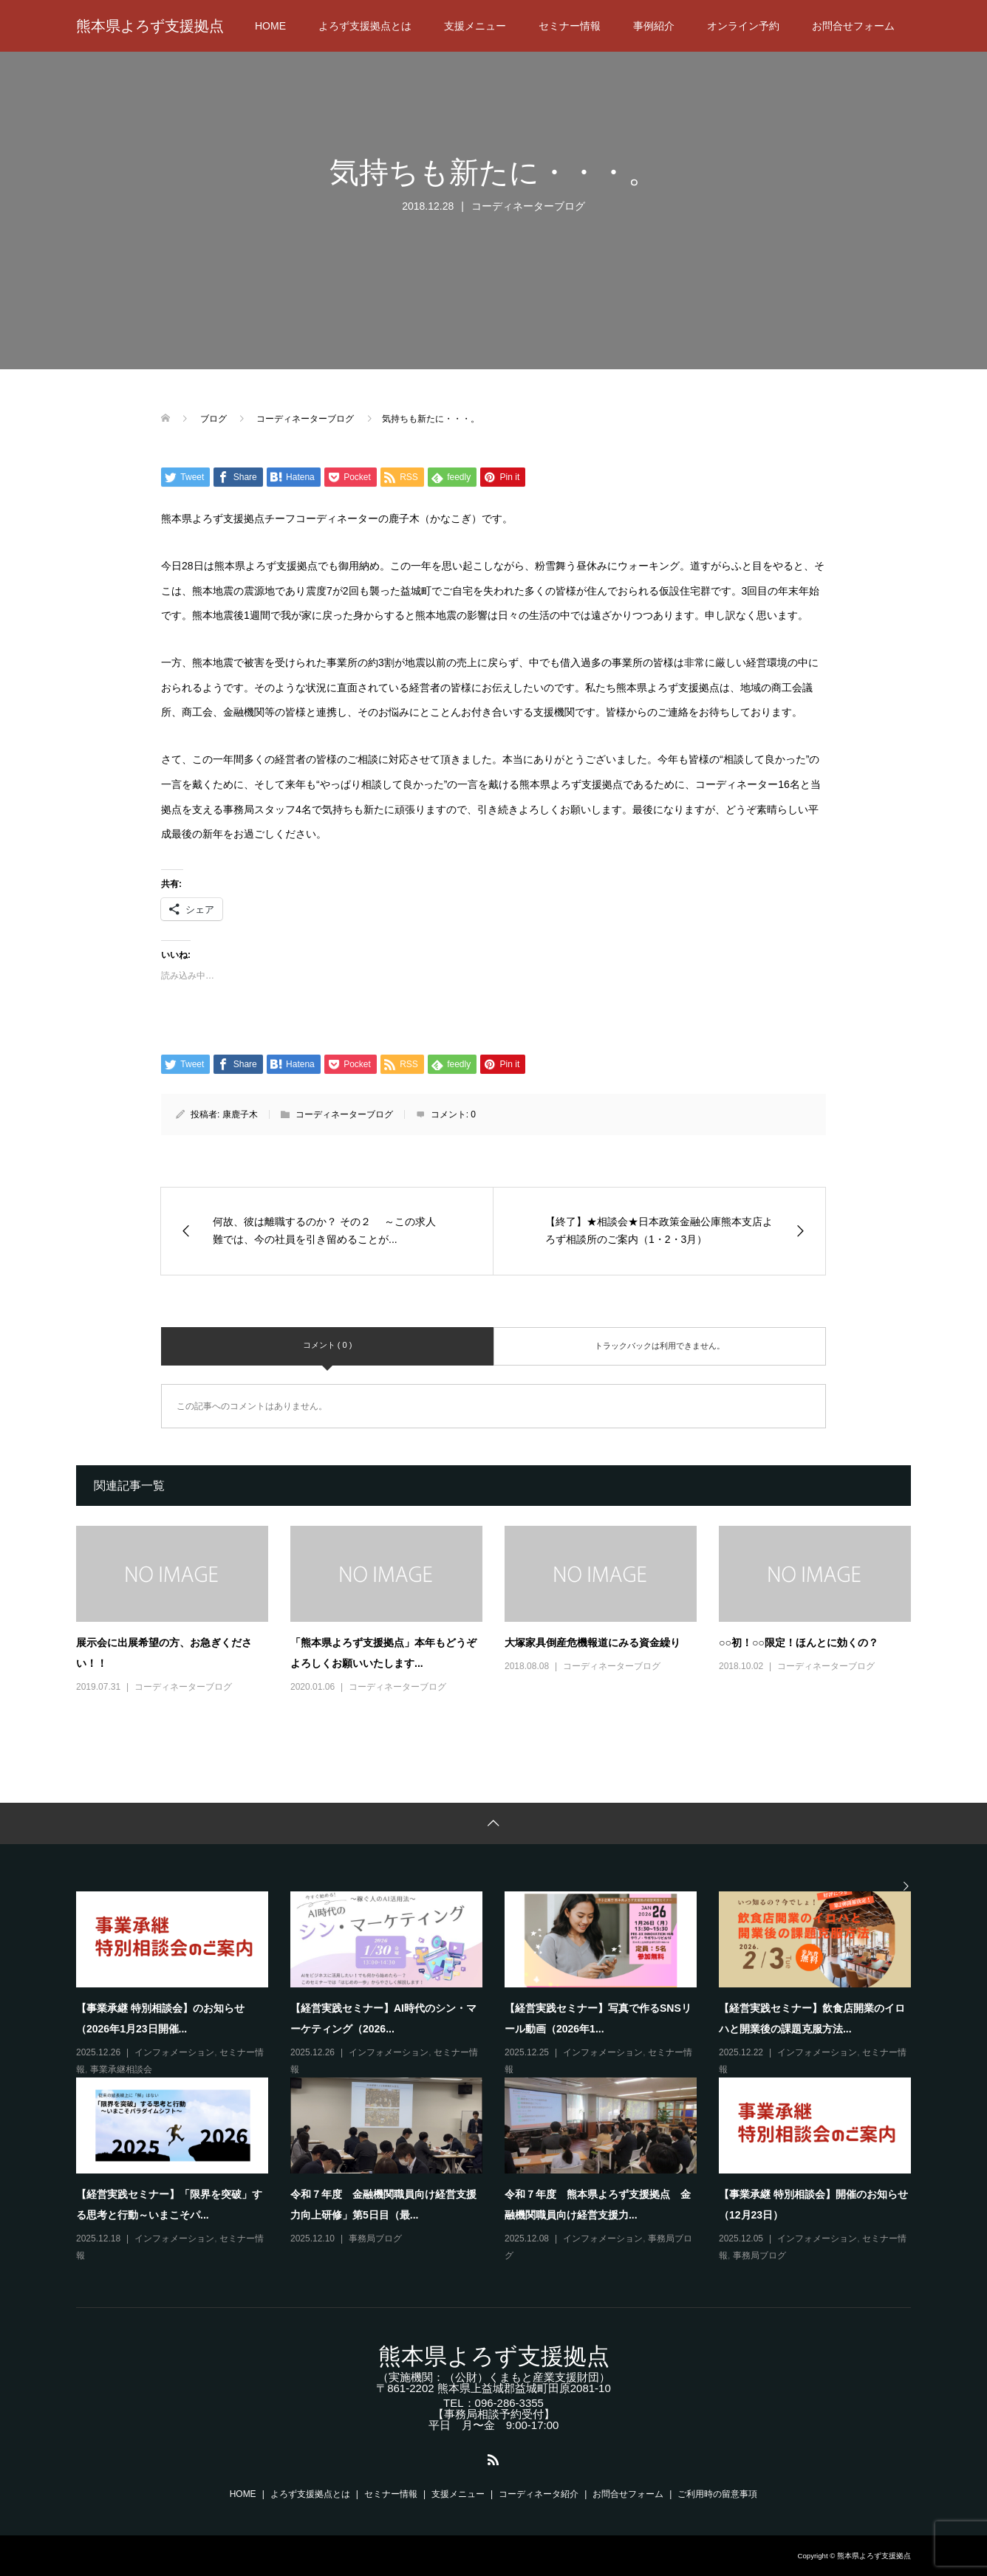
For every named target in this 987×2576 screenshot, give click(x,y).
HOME (270, 26)
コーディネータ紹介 (538, 2494)
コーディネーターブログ (528, 206)
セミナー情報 (570, 26)
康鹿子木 (240, 1114)
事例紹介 (653, 26)
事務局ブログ (375, 2238)
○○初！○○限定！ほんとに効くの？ (798, 1642)
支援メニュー (475, 26)
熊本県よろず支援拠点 (150, 26)
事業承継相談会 (121, 2069)
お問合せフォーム (853, 26)
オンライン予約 (743, 26)
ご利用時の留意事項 (717, 2494)
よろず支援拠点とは (364, 26)
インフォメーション (174, 2052)
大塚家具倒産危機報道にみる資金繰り (592, 1642)
